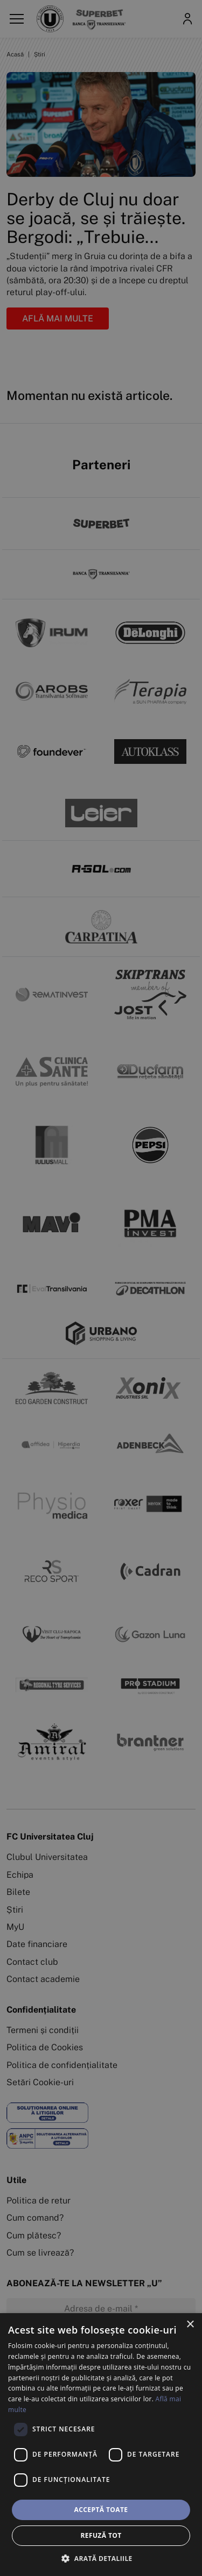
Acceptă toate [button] (101, 2509)
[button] (100, 2558)
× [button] (190, 2325)
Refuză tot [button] (100, 2535)
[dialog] (101, 2444)
